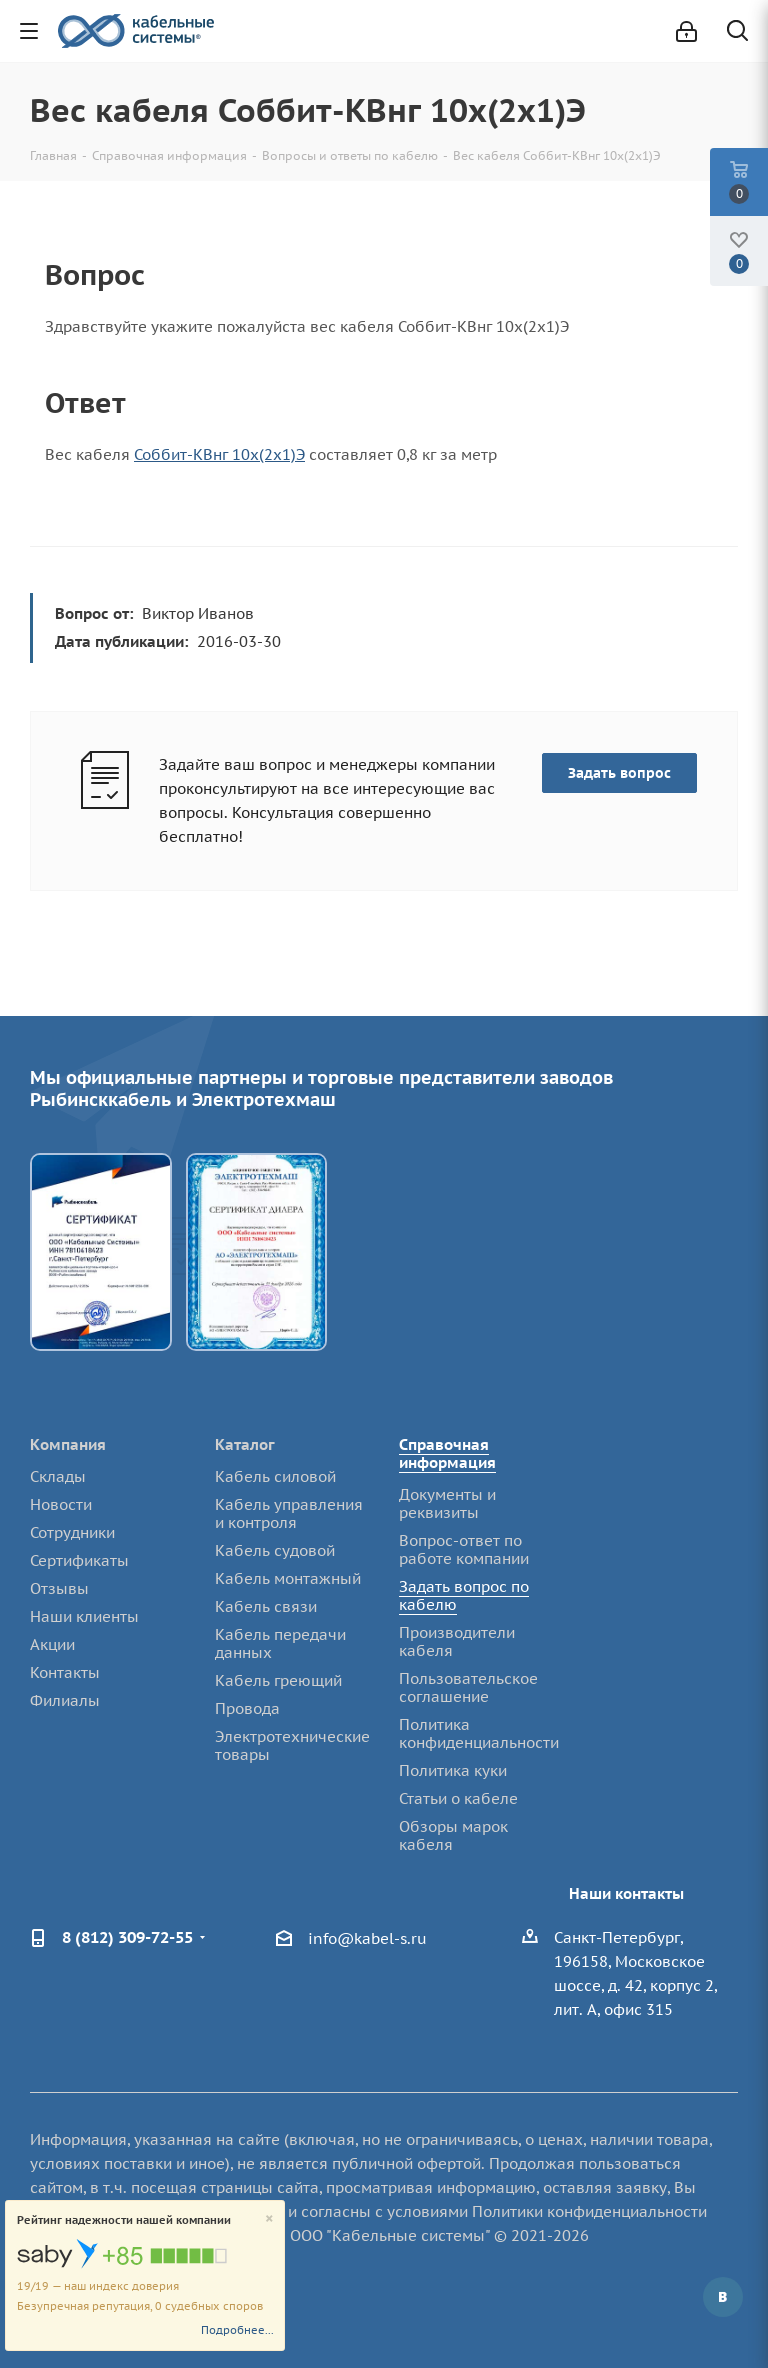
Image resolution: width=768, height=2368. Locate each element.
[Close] (269, 2219)
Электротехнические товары (292, 1745)
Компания (68, 1444)
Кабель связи (266, 1606)
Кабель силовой (275, 1476)
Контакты (65, 1672)
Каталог (245, 1444)
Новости (61, 1504)
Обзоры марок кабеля (453, 1835)
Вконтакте (723, 2297)
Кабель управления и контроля (289, 1513)
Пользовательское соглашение (468, 1687)
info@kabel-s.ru (367, 1938)
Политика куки (453, 1770)
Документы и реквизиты (447, 1503)
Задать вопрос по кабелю (464, 1595)
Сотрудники (72, 1532)
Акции (52, 1644)
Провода (247, 1708)
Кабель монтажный (288, 1578)
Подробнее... (237, 2330)
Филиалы (65, 1700)
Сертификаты (79, 1560)
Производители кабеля (457, 1641)
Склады (58, 1476)
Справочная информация (447, 1453)
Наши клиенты (84, 1616)
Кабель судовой (275, 1550)
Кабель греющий (278, 1680)
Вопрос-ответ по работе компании (464, 1549)
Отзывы (59, 1588)
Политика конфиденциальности (479, 1733)
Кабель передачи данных (280, 1643)
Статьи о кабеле (458, 1798)
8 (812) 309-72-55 (127, 1937)
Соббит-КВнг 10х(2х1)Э (219, 454)
